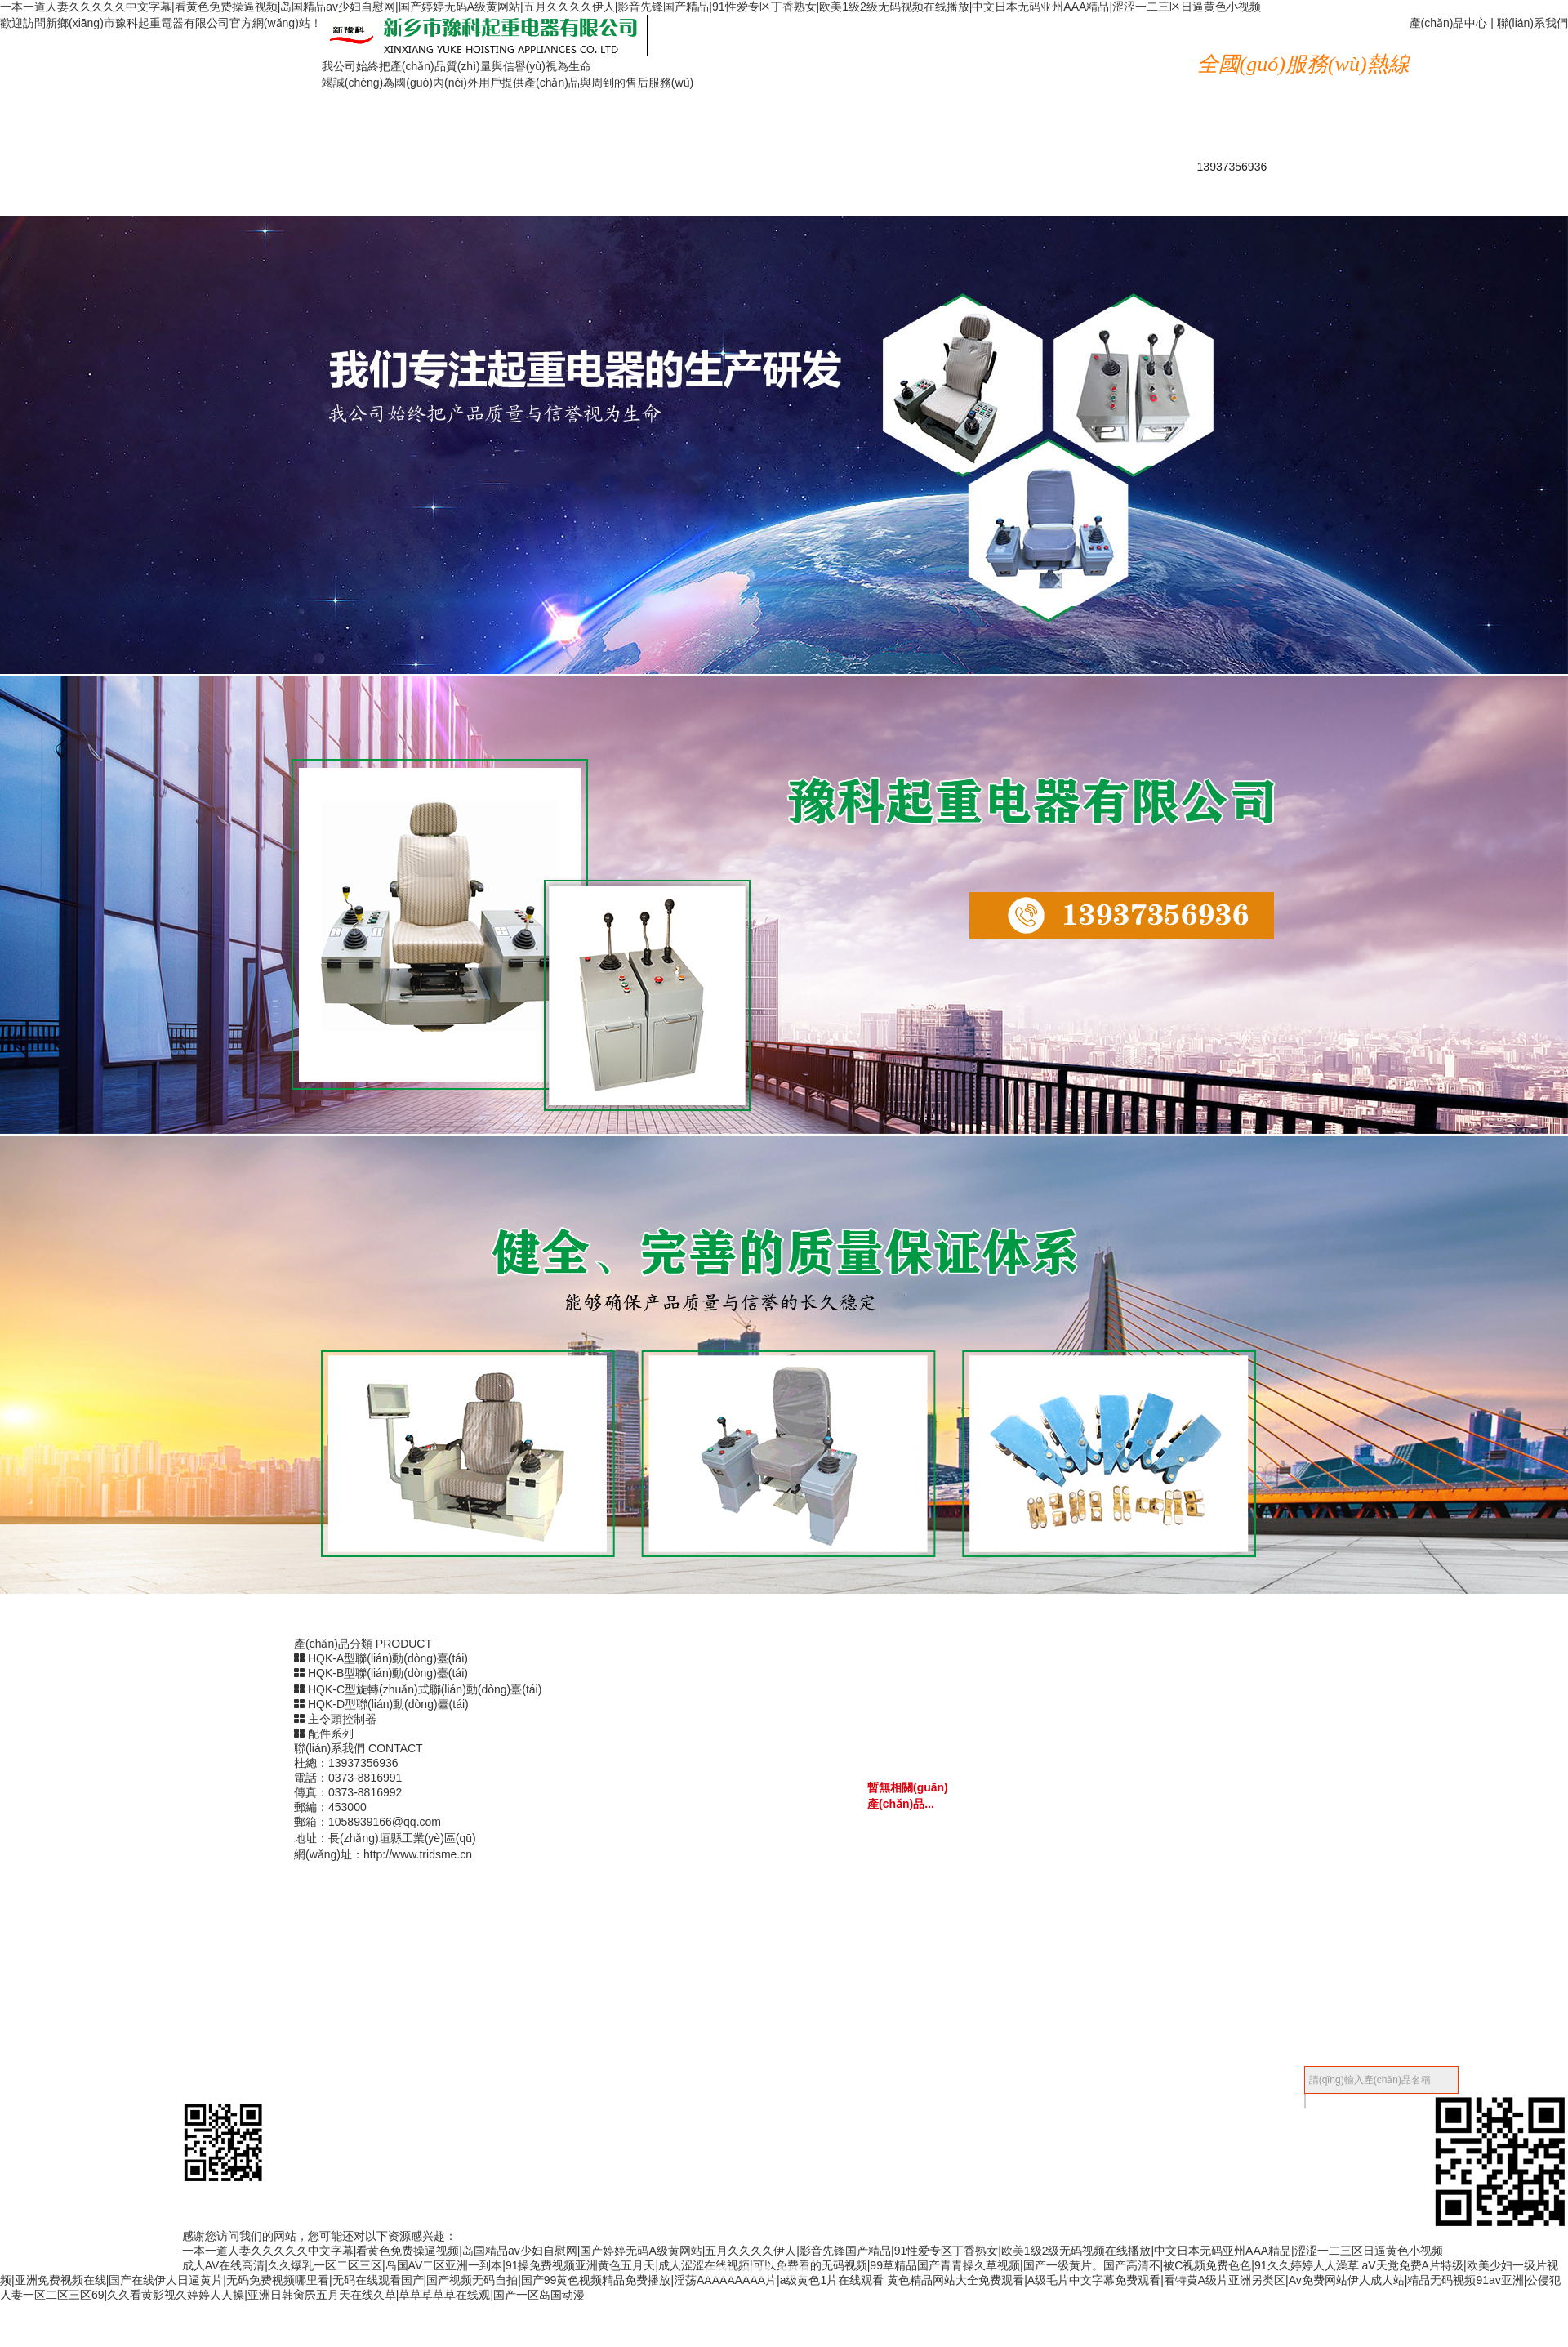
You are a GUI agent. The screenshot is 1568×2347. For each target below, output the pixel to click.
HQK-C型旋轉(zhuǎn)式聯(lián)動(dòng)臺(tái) (417, 1689)
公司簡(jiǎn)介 (1040, 22)
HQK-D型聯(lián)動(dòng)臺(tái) (381, 1704)
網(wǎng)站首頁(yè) (763, 22)
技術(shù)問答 (763, 81)
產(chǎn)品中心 (1449, 22)
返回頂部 (743, 2214)
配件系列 (324, 1733)
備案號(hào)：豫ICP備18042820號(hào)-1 (681, 2066)
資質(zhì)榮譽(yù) (902, 51)
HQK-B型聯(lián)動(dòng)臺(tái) (381, 1673)
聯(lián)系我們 (1532, 22)
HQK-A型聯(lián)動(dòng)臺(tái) (381, 1658)
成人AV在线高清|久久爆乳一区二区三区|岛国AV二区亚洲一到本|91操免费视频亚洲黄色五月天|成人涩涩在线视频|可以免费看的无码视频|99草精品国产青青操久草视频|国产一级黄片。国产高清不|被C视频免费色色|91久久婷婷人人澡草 (770, 2265)
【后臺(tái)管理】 (1260, 2066)
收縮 (799, 2066)
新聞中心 (763, 51)
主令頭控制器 (335, 1718)
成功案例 (1040, 51)
